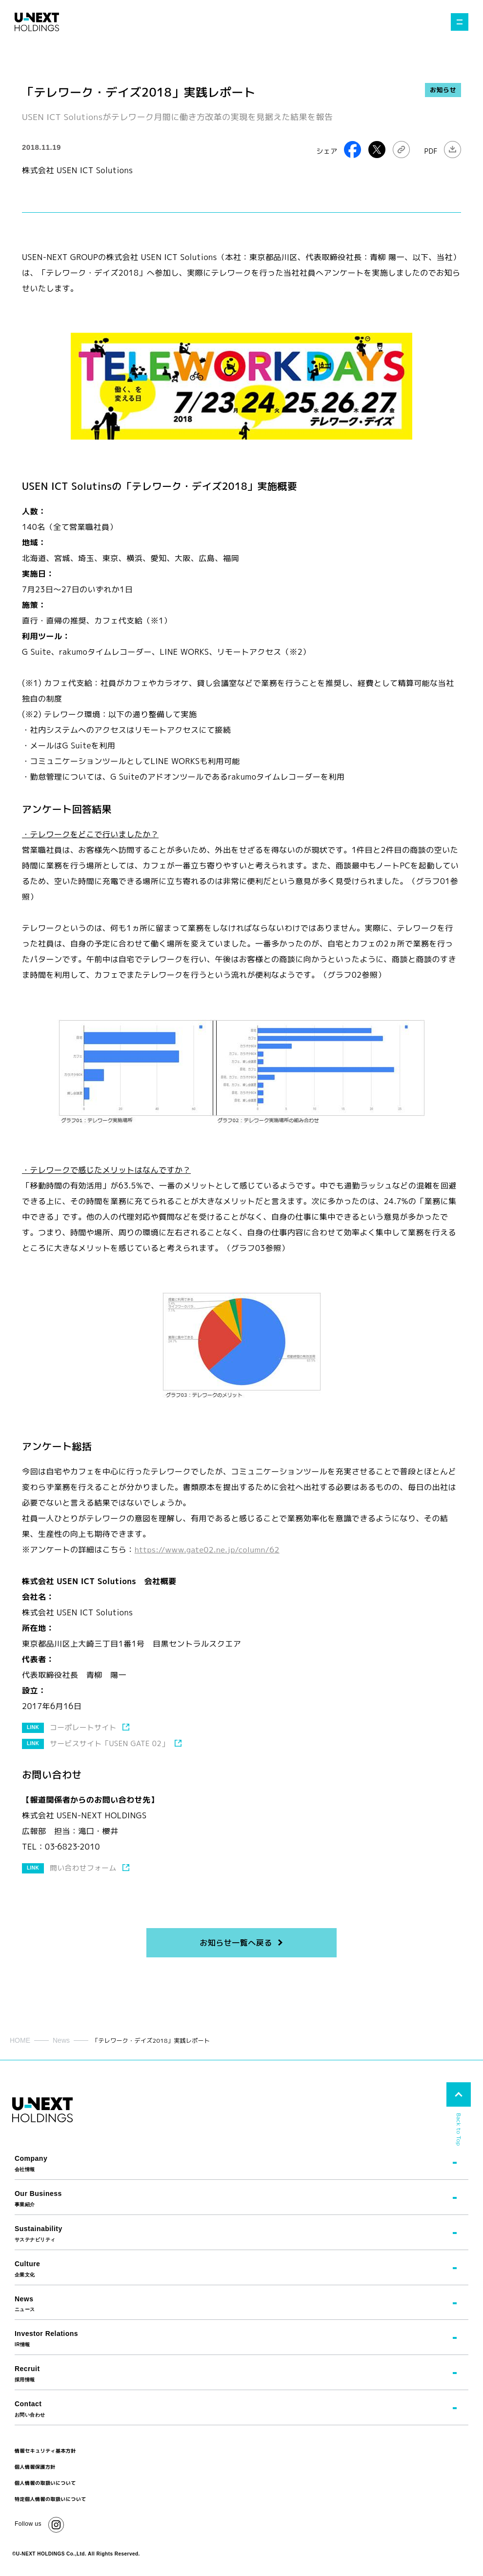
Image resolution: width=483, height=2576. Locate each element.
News (61, 2040)
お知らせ (443, 89)
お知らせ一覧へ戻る (236, 1942)
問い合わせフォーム (84, 1867)
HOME (20, 2040)
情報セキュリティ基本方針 (45, 2450)
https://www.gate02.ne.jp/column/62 (208, 1549)
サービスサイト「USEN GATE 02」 (110, 1743)
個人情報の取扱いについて (45, 2482)
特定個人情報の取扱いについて (50, 2498)
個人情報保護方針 (35, 2466)
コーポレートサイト (84, 1727)
